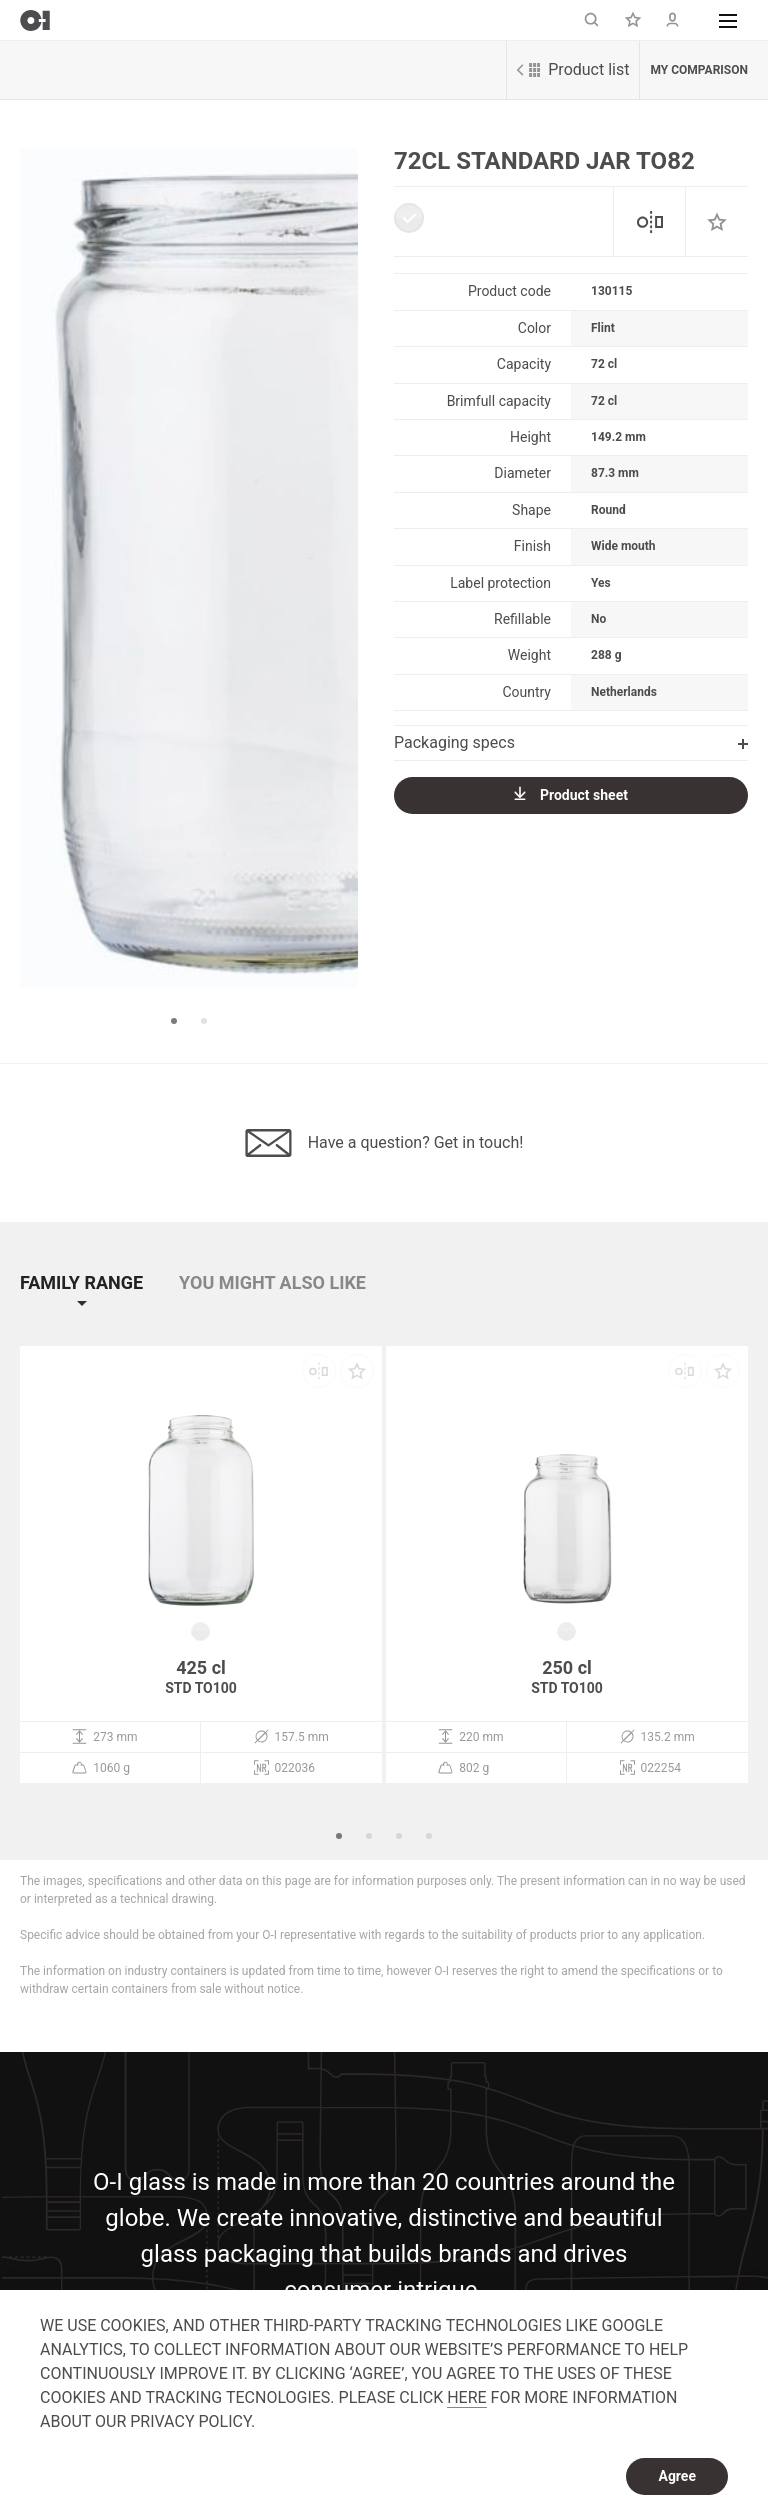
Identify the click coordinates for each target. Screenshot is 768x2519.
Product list (573, 69)
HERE (466, 2397)
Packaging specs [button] (571, 742)
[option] (189, 568)
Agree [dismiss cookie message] (677, 2476)
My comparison (699, 70)
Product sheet (571, 794)
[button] (728, 20)
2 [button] (204, 1021)
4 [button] (429, 1836)
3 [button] (399, 1836)
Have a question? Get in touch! (384, 1143)
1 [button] (174, 1021)
